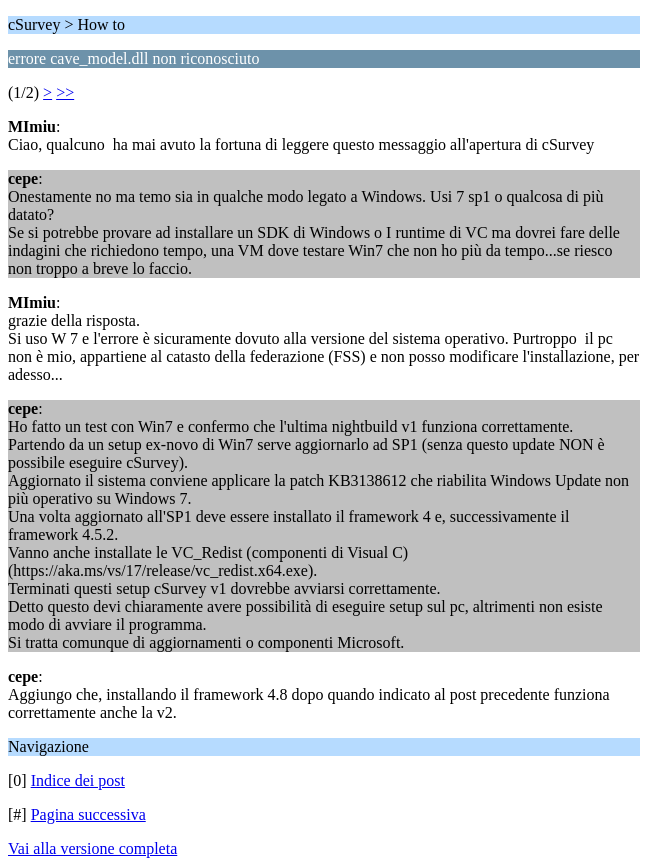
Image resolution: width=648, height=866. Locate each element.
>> (65, 92)
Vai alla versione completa (92, 848)
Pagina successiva (88, 814)
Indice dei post (78, 780)
